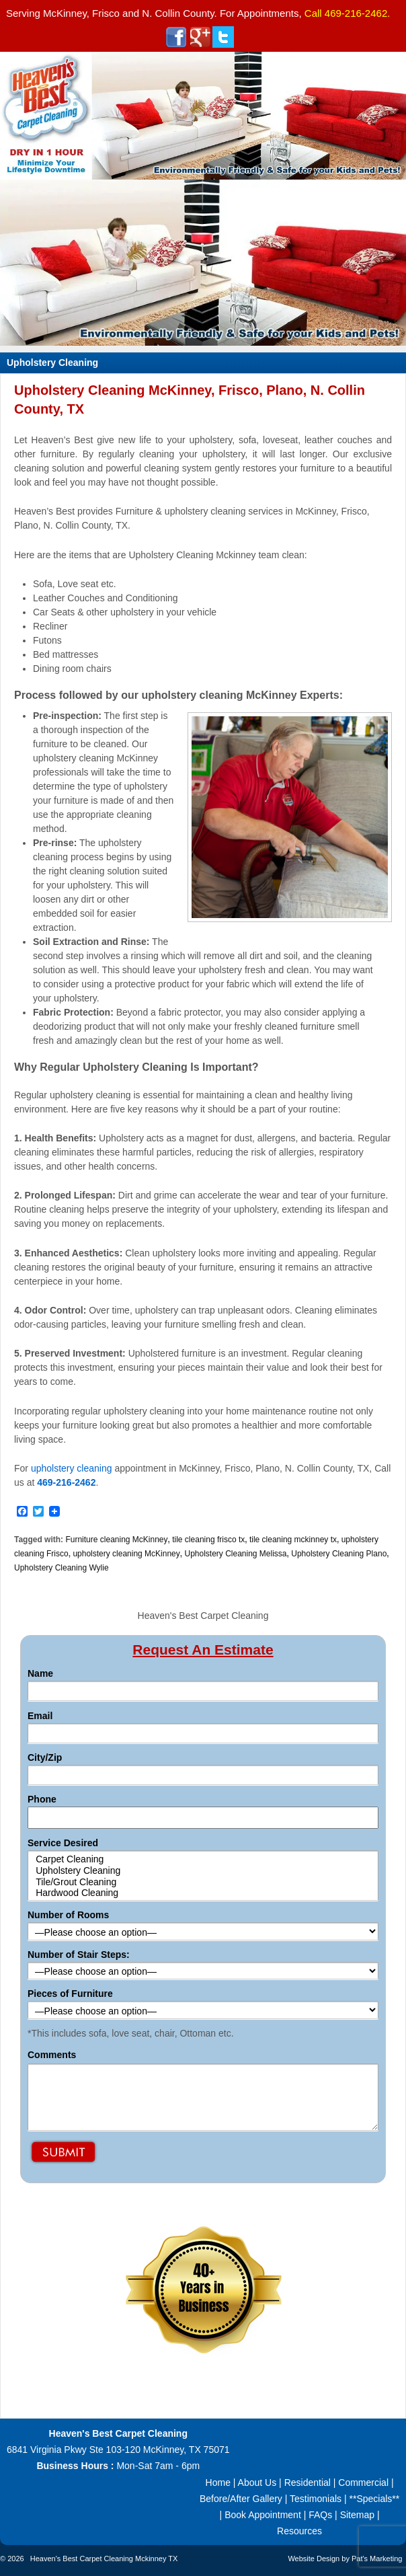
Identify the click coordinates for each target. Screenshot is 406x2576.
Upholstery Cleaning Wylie (61, 1568)
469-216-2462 (356, 13)
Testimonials (315, 2498)
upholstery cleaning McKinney (126, 1553)
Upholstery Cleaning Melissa (235, 1553)
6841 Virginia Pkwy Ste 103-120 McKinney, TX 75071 (118, 2449)
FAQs (320, 2514)
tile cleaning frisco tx (208, 1539)
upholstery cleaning (71, 1468)
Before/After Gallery (241, 2498)
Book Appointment (263, 2514)
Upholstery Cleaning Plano (339, 1553)
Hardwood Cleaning (203, 1893)
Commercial (363, 2482)
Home (218, 2482)
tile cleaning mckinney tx (293, 1539)
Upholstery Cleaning (203, 1871)
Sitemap (357, 2514)
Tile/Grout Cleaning (203, 1882)
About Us (257, 2482)
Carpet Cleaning (203, 1859)
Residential (307, 2482)
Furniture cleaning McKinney (116, 1539)
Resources (299, 2531)
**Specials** (374, 2498)
